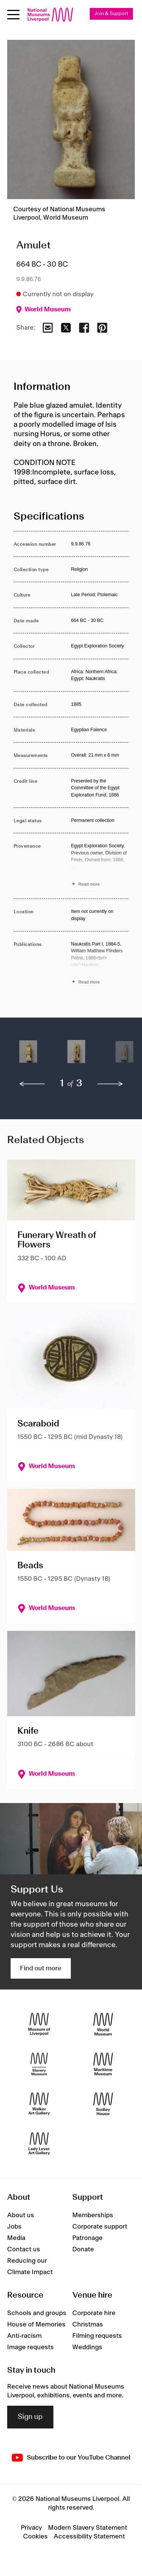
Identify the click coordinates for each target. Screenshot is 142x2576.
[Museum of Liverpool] (39, 2024)
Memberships (92, 2215)
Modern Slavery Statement (87, 2527)
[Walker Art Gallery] (39, 2104)
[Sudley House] (103, 2104)
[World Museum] (103, 2024)
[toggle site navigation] (13, 14)
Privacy (31, 2527)
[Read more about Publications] (100, 964)
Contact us (23, 2249)
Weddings (87, 2347)
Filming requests (97, 2336)
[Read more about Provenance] (100, 865)
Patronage (87, 2238)
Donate (83, 2249)
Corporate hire (93, 2313)
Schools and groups (36, 2313)
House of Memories (36, 2324)
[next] (110, 1084)
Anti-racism (24, 2336)
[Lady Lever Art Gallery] (39, 2144)
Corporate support (99, 2226)
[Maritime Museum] (103, 2064)
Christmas (87, 2324)
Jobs (14, 2226)
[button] (28, 1056)
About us (20, 2215)
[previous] (32, 1084)
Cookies (35, 2536)
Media (16, 2238)
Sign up (30, 2417)
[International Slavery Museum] (39, 2064)
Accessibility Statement (89, 2536)
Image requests (30, 2347)
